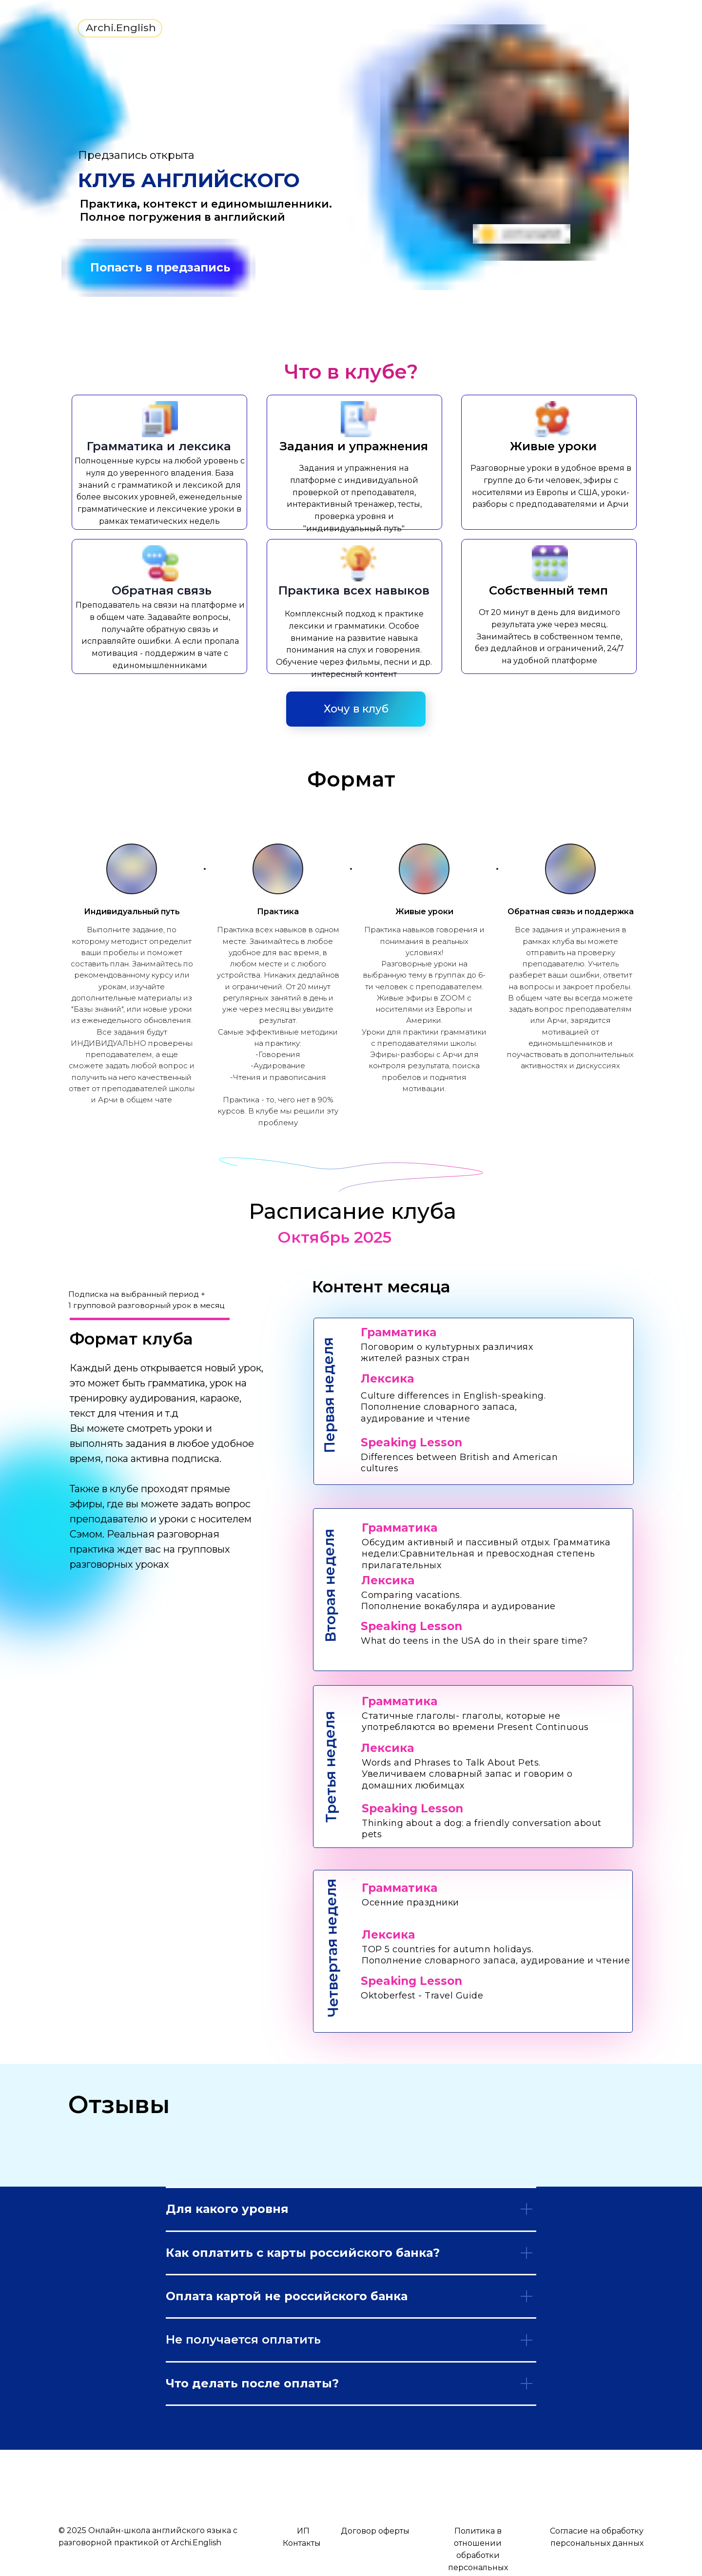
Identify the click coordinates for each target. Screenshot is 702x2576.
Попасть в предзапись (160, 267)
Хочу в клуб (356, 708)
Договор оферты (375, 2531)
